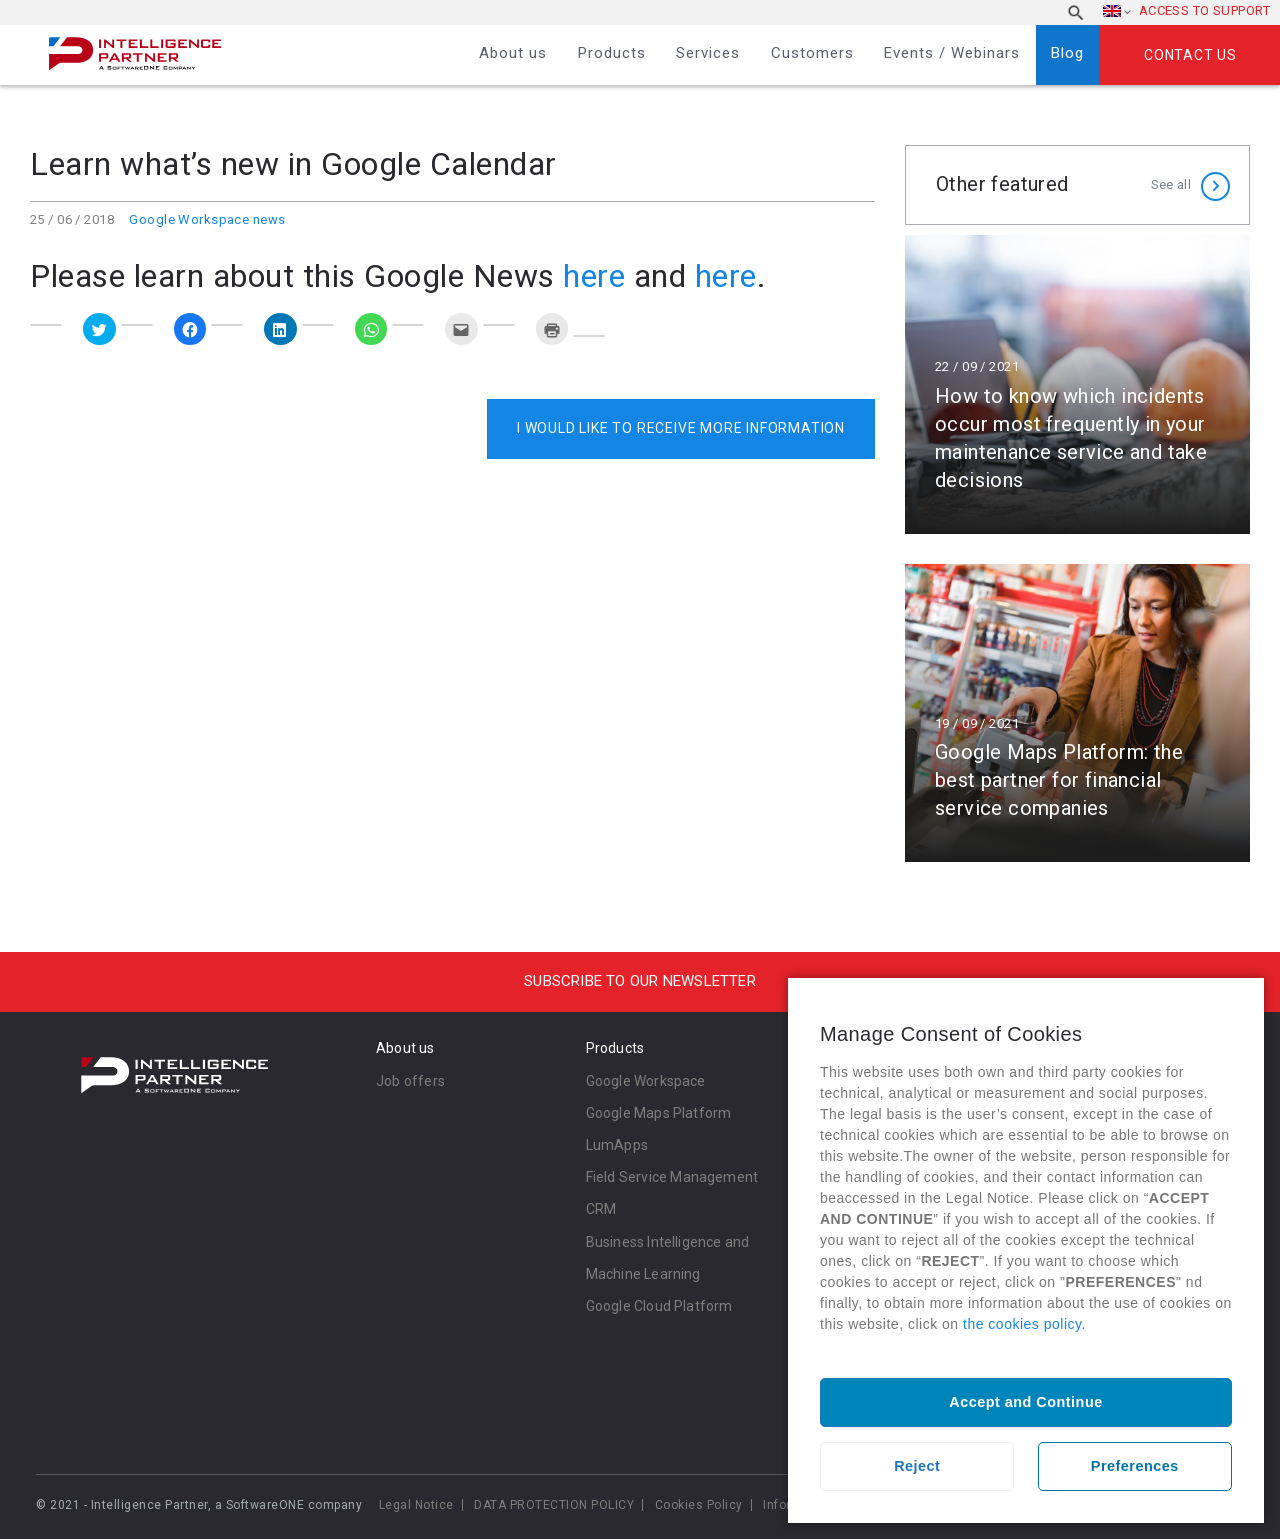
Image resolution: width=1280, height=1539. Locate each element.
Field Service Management (672, 1177)
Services (708, 53)
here (594, 276)
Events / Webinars (952, 53)
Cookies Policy (699, 1505)
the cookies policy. (1024, 1324)
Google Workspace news (207, 219)
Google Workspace (646, 1081)
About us (513, 53)
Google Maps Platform (659, 1113)
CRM (601, 1209)
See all (1171, 184)
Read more (1077, 384)
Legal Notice (416, 1505)
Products (612, 53)
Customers (812, 53)
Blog (1067, 53)
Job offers (410, 1081)
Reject (917, 1466)
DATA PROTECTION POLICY (554, 1505)
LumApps (617, 1145)
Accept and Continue (1025, 1402)
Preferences (1135, 1466)
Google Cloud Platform (659, 1306)
